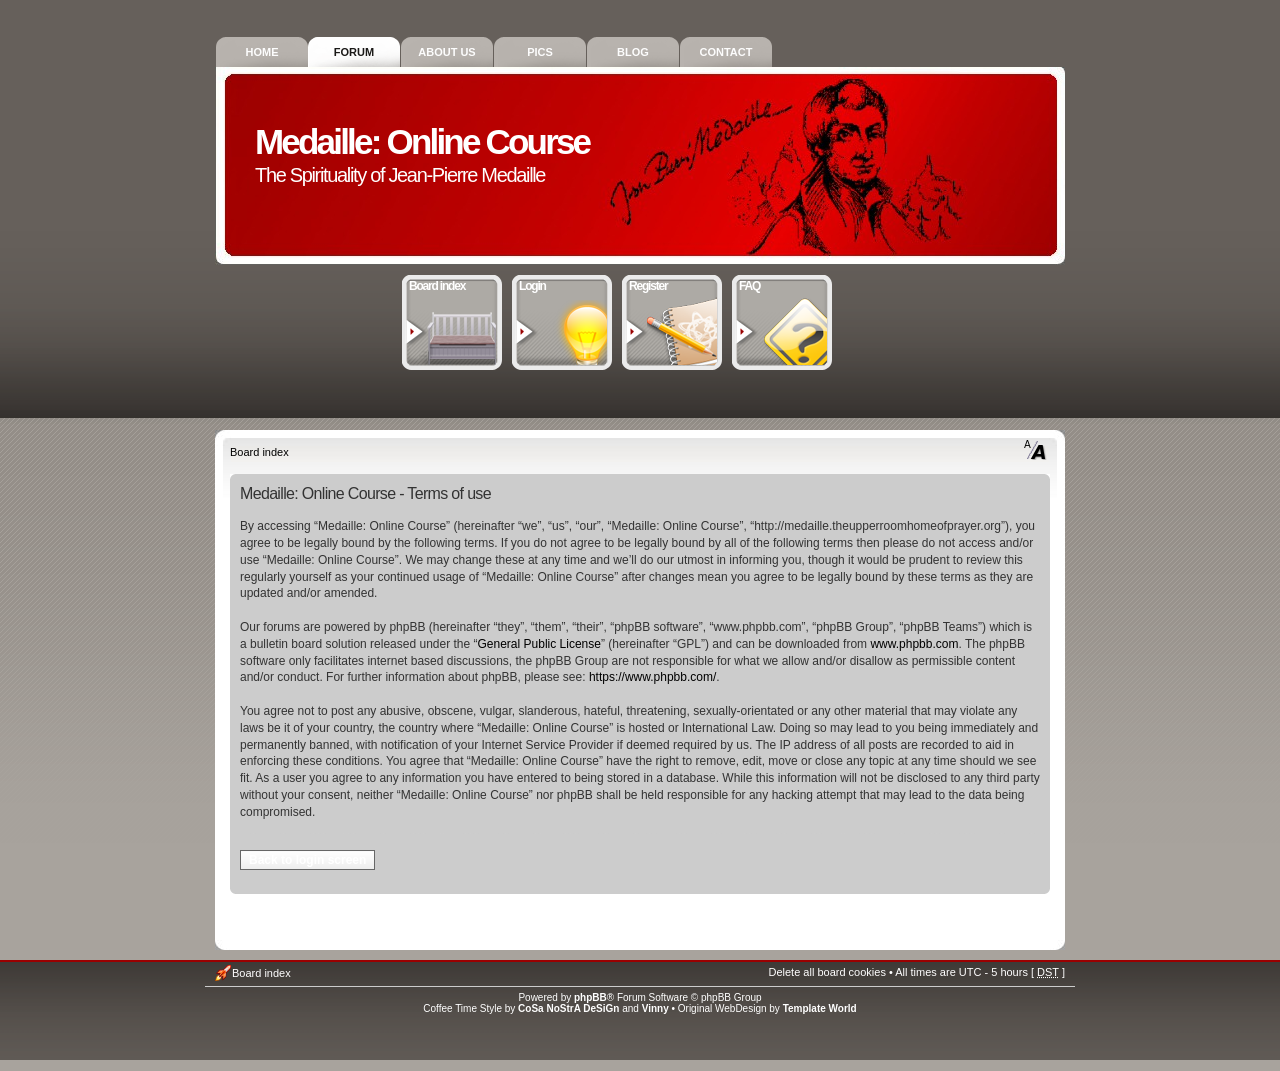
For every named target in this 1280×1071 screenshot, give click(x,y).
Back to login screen (307, 860)
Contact (726, 52)
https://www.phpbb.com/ (652, 677)
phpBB (590, 997)
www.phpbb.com (914, 644)
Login (562, 284)
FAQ (782, 284)
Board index (452, 284)
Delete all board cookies (826, 972)
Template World (820, 1008)
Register (672, 284)
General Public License (539, 644)
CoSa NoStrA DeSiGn (568, 1008)
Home (262, 52)
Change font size (1035, 450)
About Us (446, 52)
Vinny (655, 1008)
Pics (540, 52)
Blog (633, 52)
